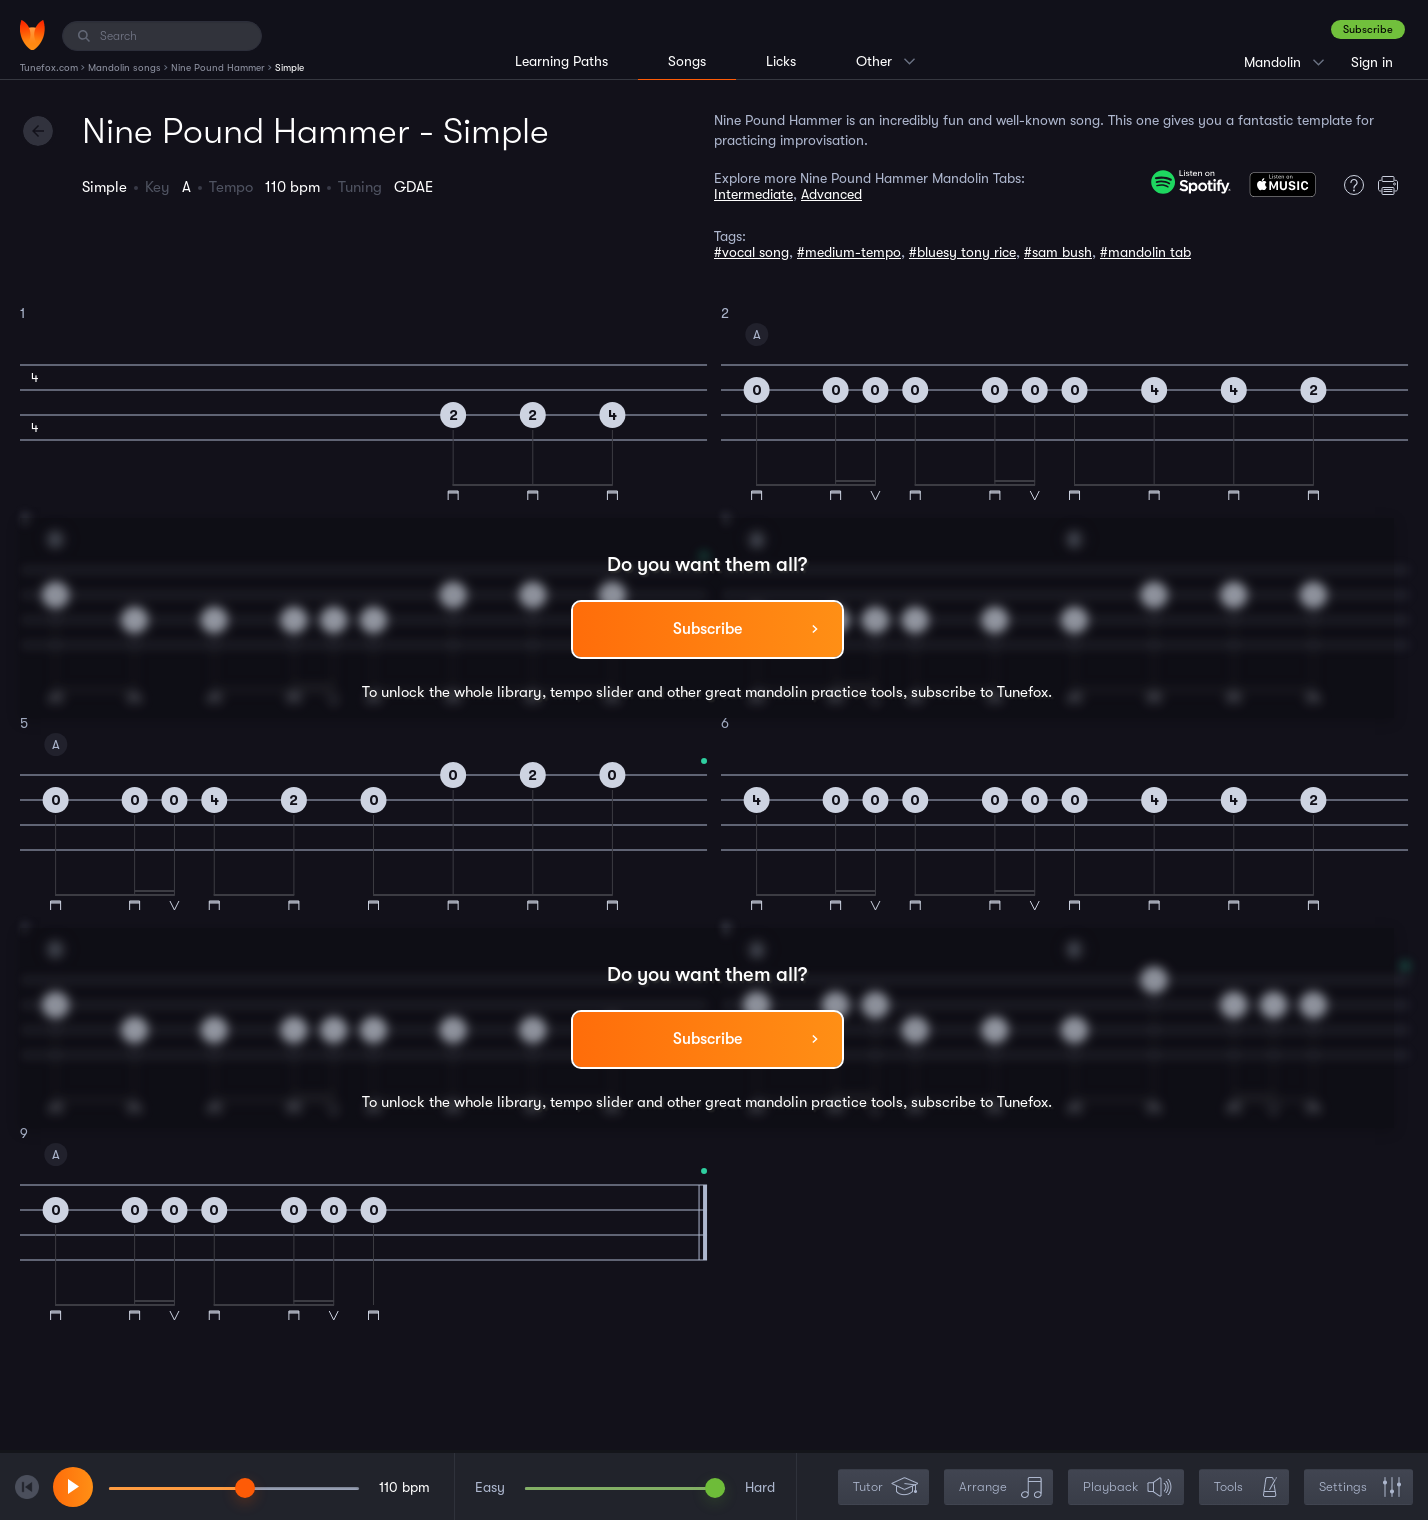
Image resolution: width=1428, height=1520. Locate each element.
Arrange (1000, 1487)
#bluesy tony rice (962, 252)
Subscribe (1368, 29)
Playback (1128, 1487)
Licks (781, 61)
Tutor (885, 1487)
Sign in (1372, 62)
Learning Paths (561, 61)
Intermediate (753, 194)
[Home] (32, 35)
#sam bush (1058, 252)
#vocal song (751, 252)
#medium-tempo (849, 252)
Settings (1360, 1487)
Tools (1246, 1487)
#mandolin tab (1145, 252)
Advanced (831, 194)
